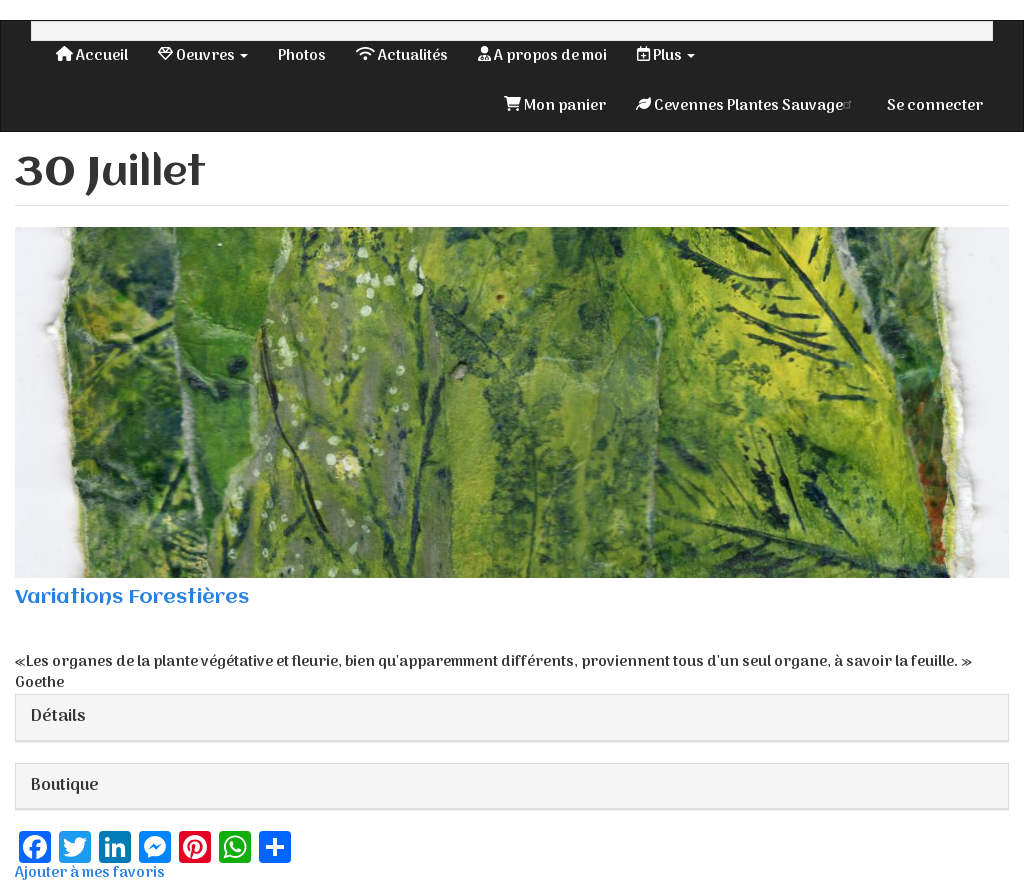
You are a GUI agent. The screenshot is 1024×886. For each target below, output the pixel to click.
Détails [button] (58, 717)
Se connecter (935, 106)
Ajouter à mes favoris (90, 873)
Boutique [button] (65, 786)
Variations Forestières (132, 597)
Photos (302, 56)
